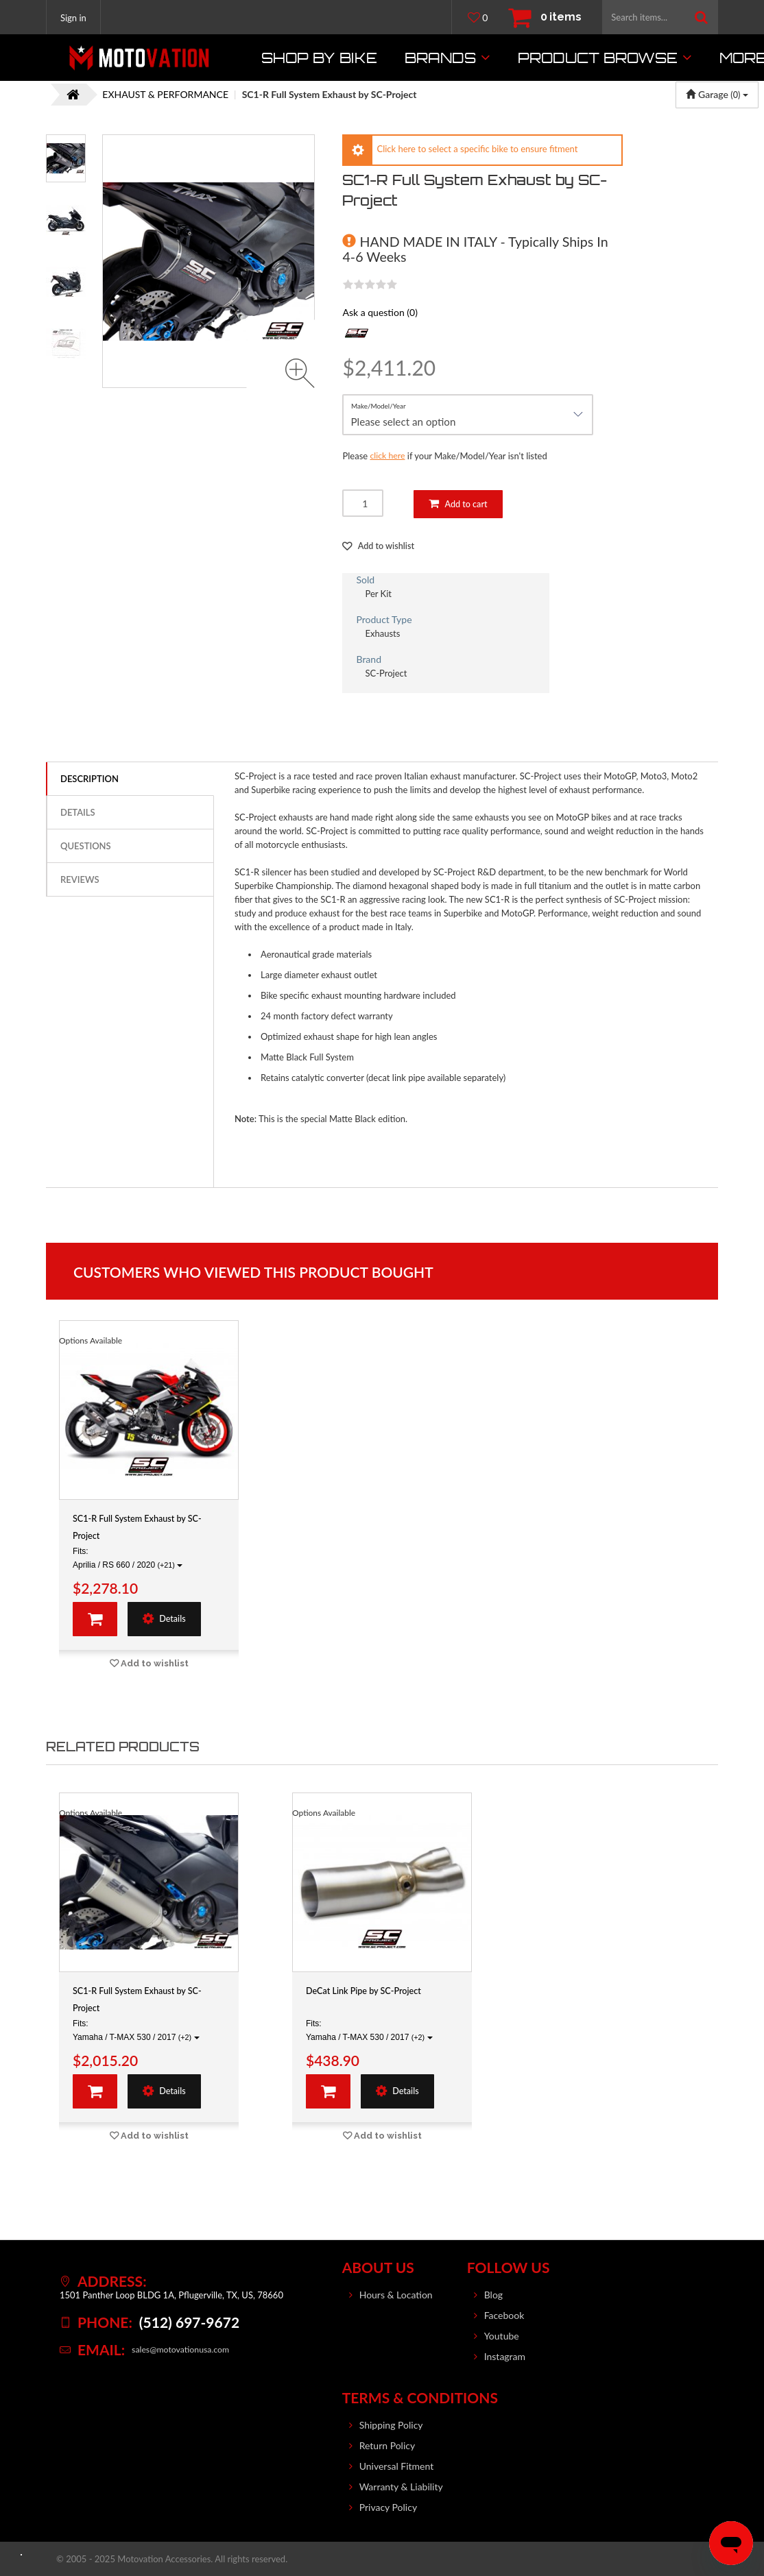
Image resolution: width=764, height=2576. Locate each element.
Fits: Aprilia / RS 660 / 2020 (127, 1558)
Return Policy (387, 2445)
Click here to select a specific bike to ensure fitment (477, 148)
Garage (717, 94)
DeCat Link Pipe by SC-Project (370, 1991)
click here (388, 455)
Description (89, 779)
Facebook (504, 2315)
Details (77, 812)
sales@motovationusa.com (183, 2349)
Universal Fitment (396, 2466)
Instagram (504, 2356)
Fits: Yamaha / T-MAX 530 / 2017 (136, 2031)
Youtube (501, 2336)
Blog (493, 2294)
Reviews (79, 880)
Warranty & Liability (401, 2486)
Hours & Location (396, 2294)
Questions (85, 846)
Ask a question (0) (379, 312)
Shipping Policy (391, 2425)
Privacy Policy (388, 2507)
